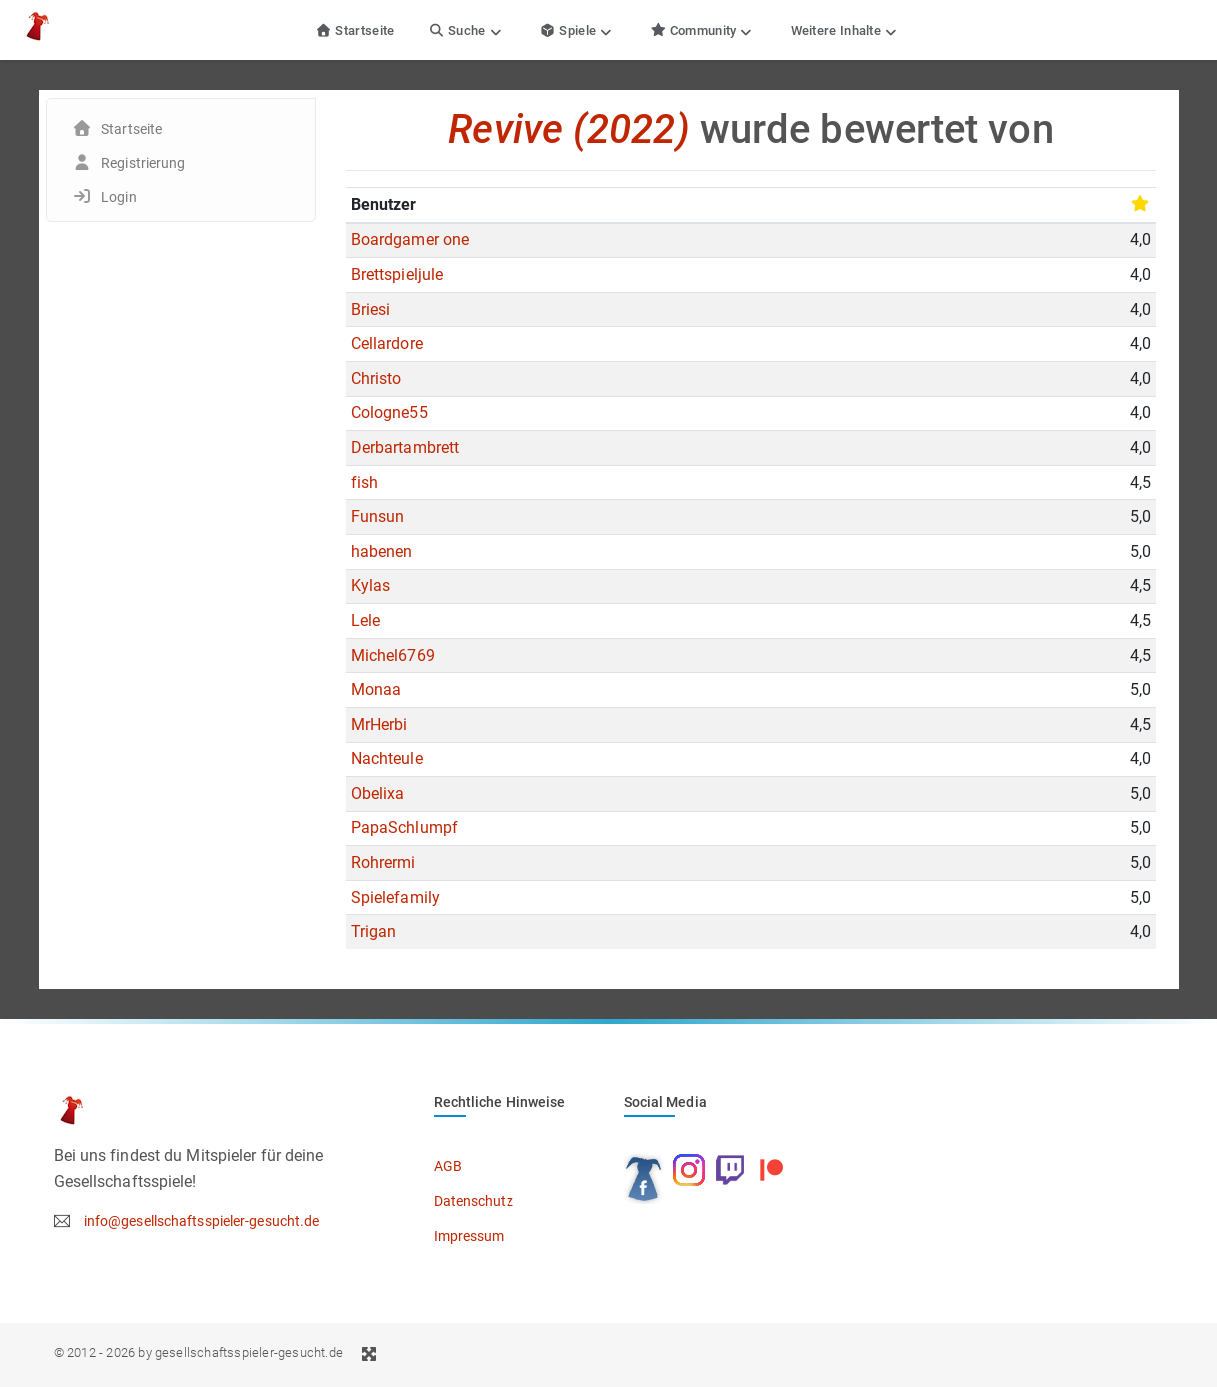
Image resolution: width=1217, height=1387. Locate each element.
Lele (365, 620)
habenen (382, 551)
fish (364, 482)
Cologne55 (389, 412)
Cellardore (387, 343)
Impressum (469, 1236)
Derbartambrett (405, 447)
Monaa (376, 689)
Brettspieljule (397, 274)
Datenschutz (474, 1201)
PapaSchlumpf (404, 827)
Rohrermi (383, 862)
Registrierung (143, 163)
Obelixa (378, 793)
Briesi (371, 309)
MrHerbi (379, 724)
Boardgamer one (410, 239)
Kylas (371, 585)
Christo (376, 378)
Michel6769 (393, 655)
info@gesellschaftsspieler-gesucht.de (202, 1221)
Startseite (355, 30)
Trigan (374, 931)
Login (119, 197)
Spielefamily (395, 897)
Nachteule (387, 758)
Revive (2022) (568, 129)
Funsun (378, 516)
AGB (448, 1166)
